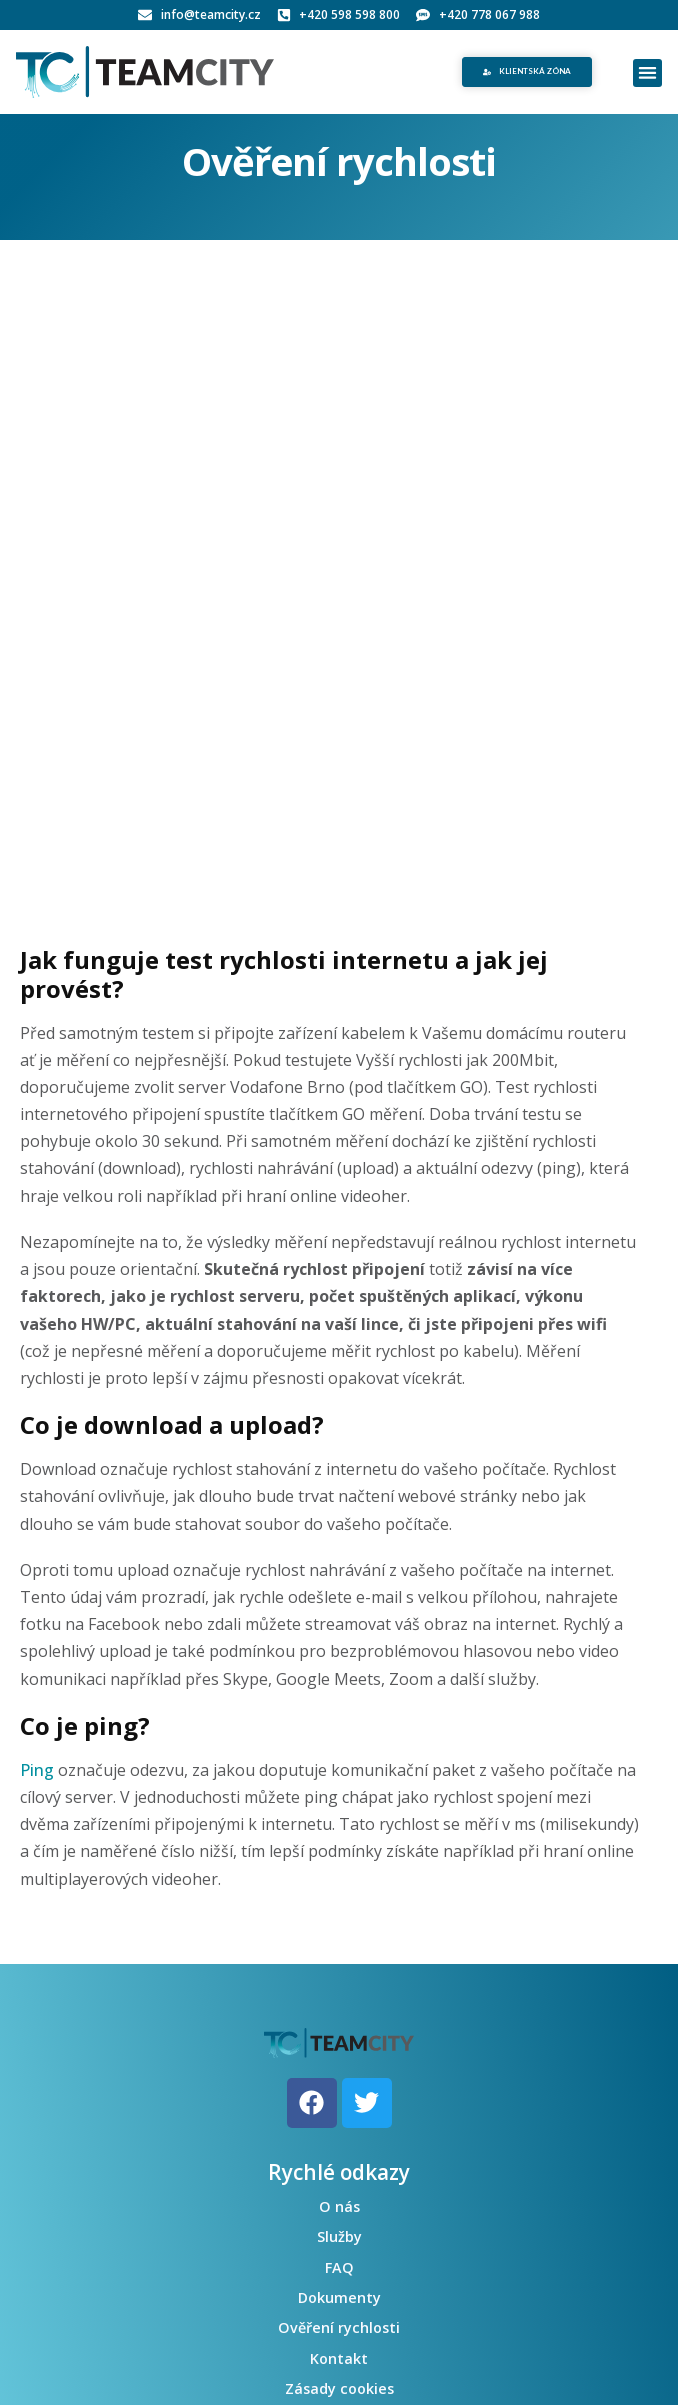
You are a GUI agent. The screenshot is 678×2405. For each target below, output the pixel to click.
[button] (647, 73)
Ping (37, 1770)
